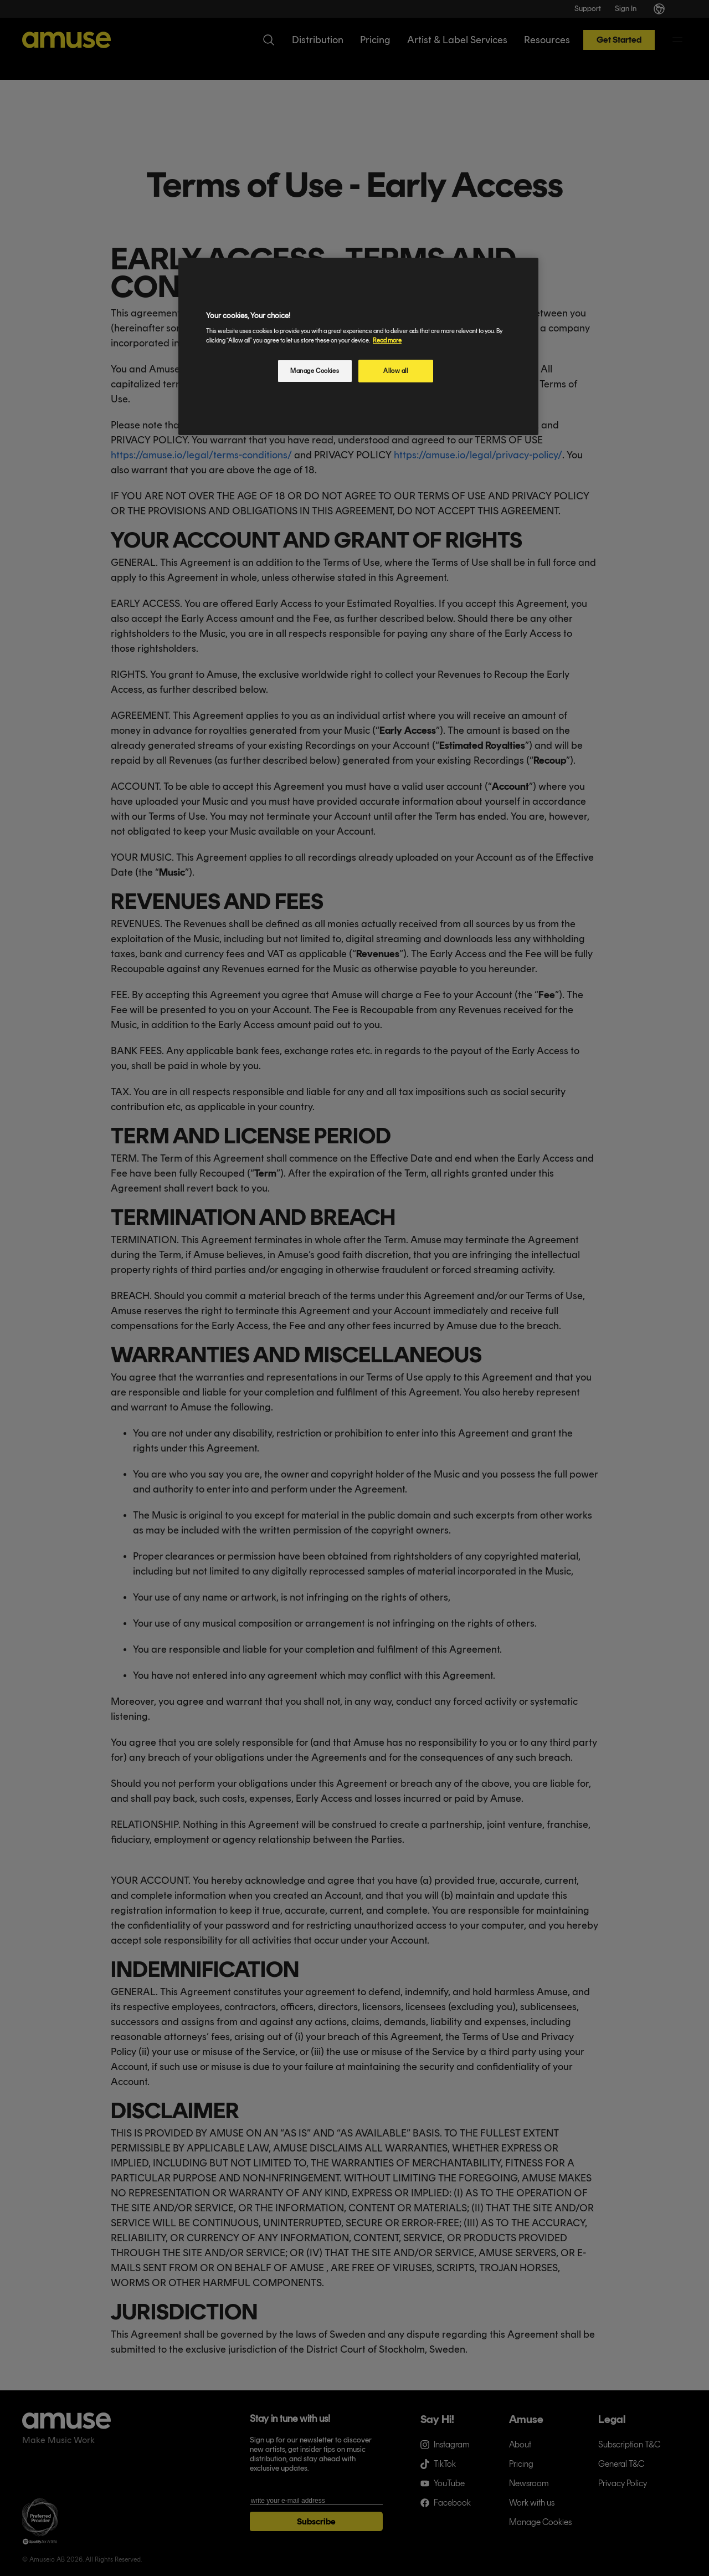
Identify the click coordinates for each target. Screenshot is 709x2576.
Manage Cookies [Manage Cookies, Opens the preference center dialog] (314, 371)
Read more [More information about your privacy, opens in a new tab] (387, 340)
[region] (358, 347)
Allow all (395, 371)
